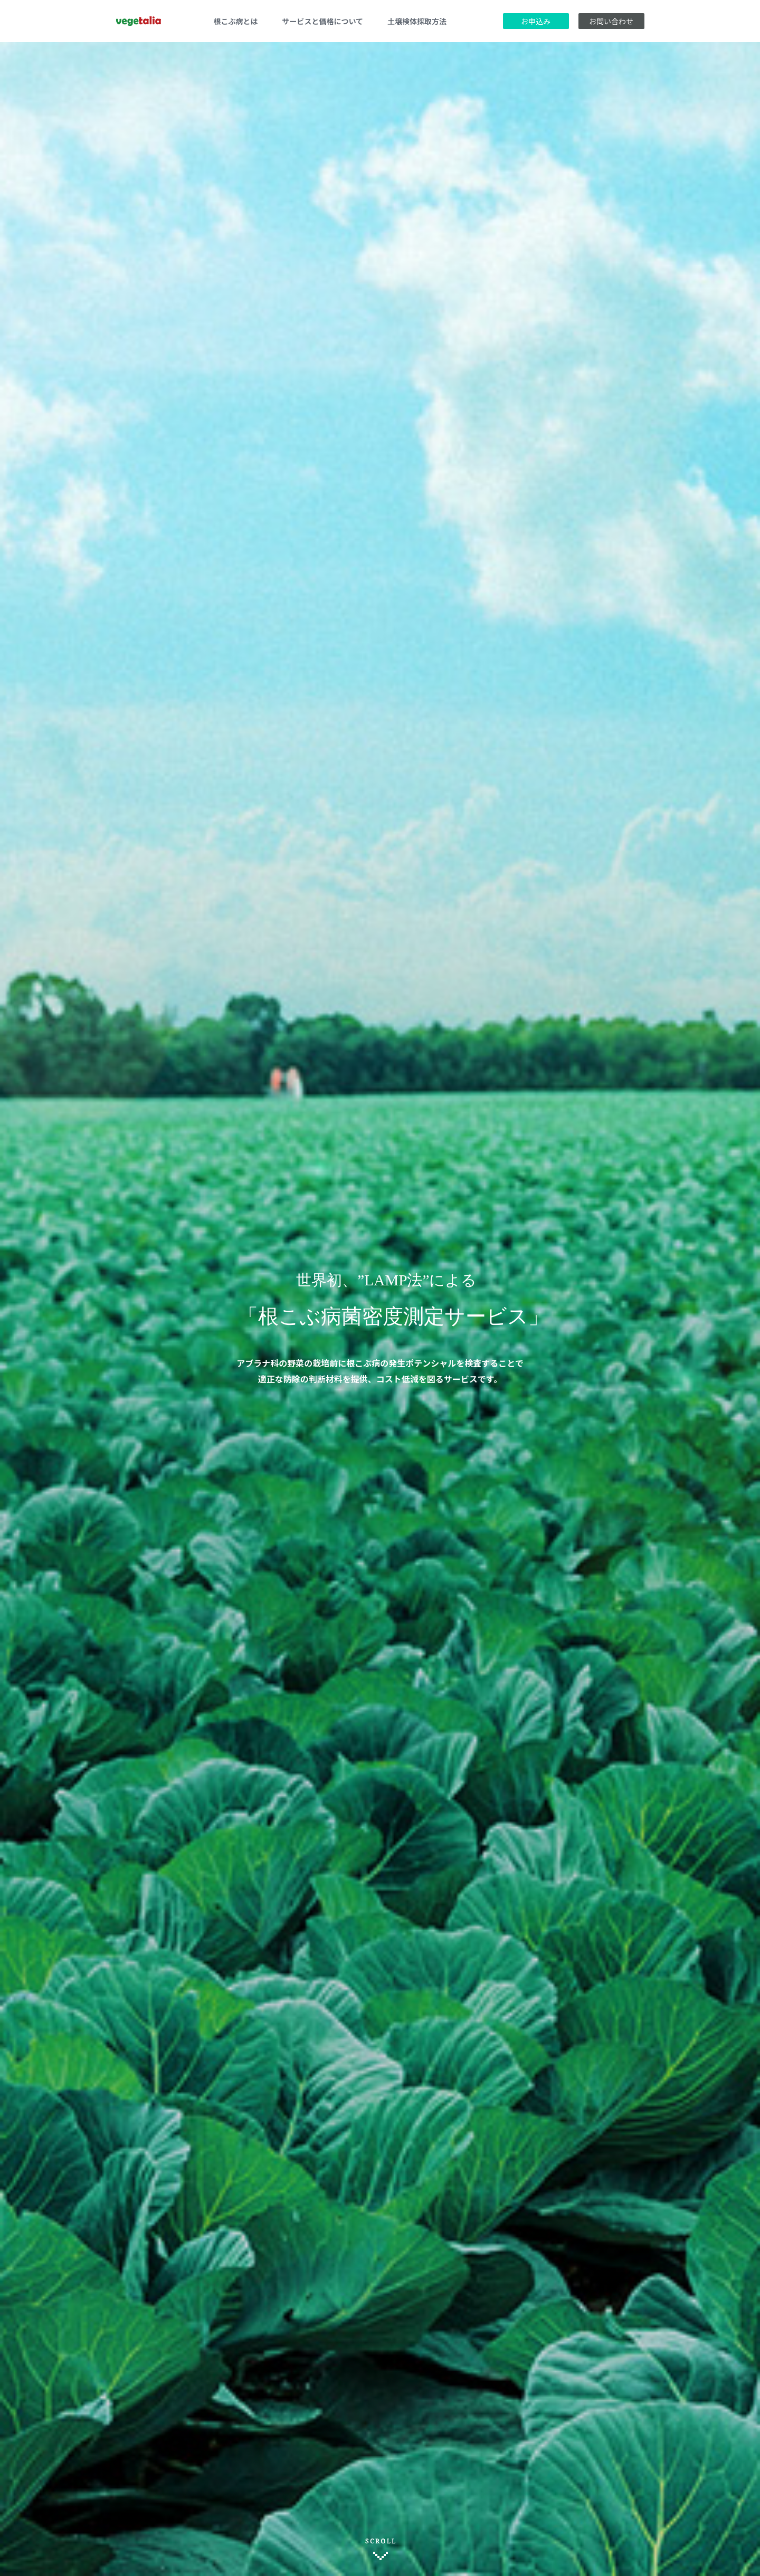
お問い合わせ (611, 21)
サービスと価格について (323, 21)
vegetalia (138, 21)
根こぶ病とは (236, 21)
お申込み (535, 21)
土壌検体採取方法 (416, 21)
